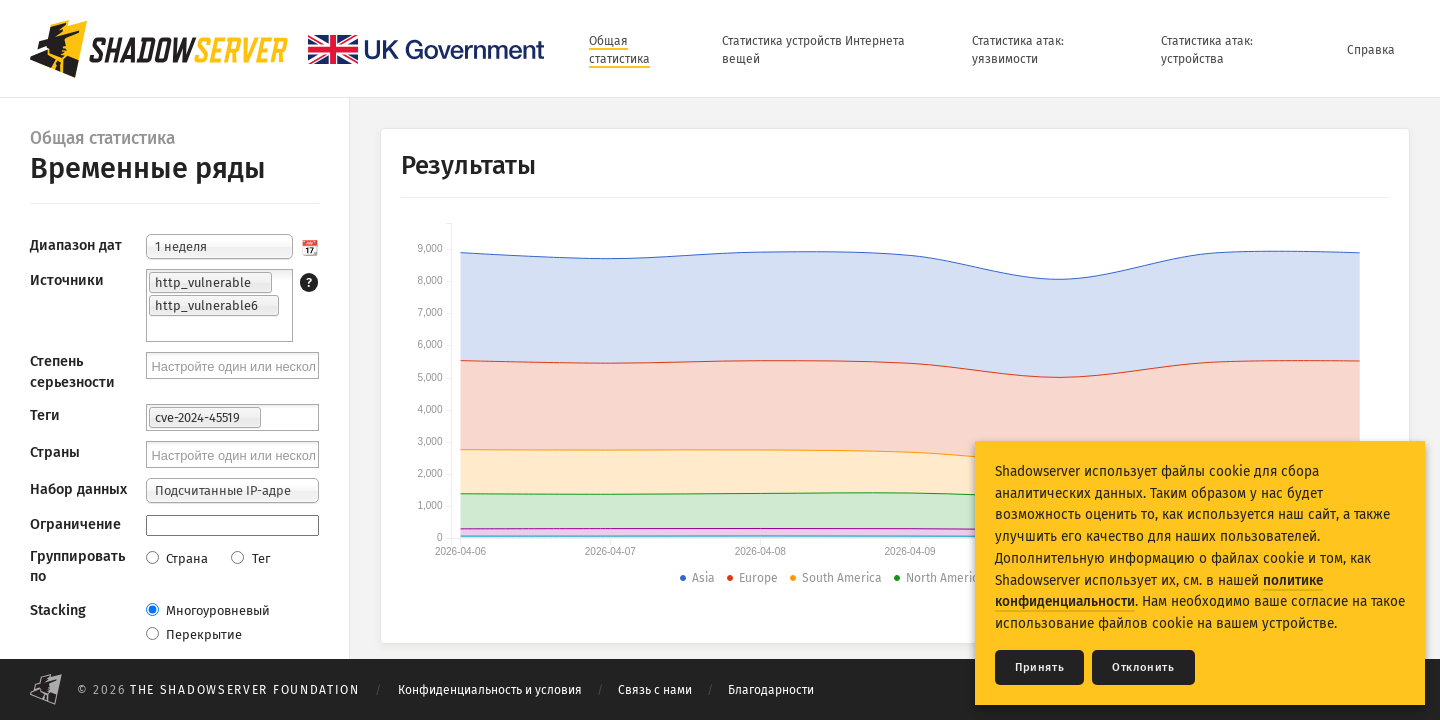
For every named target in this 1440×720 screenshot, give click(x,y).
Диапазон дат (76, 245)
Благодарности (771, 690)
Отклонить (1143, 667)
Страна (177, 558)
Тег (250, 558)
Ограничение (75, 524)
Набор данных (78, 489)
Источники (67, 280)
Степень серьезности (72, 371)
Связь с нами (655, 690)
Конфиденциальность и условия (490, 690)
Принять (1039, 667)
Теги (45, 415)
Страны (55, 452)
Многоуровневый (208, 610)
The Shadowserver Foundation (245, 690)
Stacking (58, 610)
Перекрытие (194, 634)
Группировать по (77, 566)
